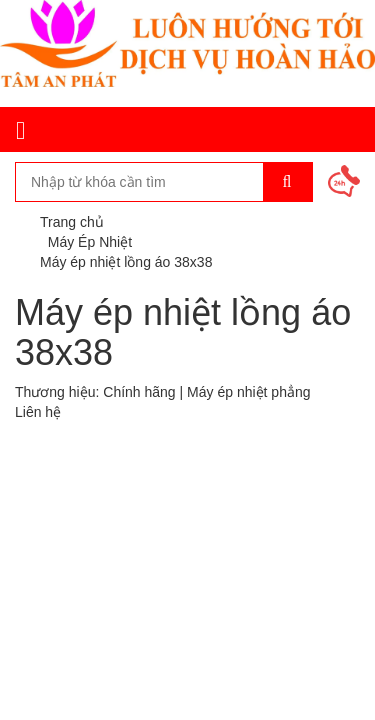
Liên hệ (38, 412)
